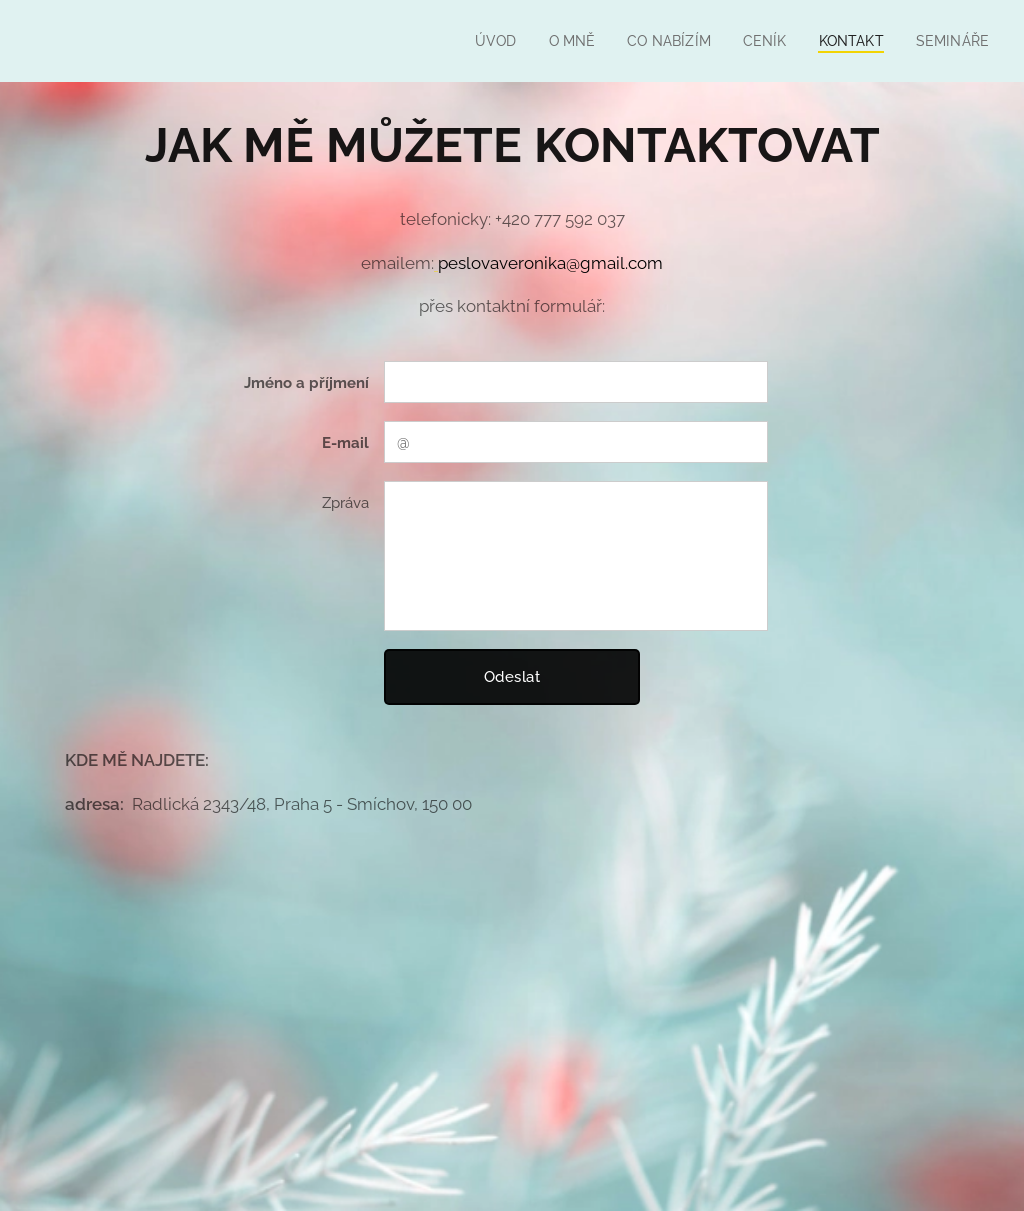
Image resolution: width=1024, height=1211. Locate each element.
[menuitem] (481, 41)
